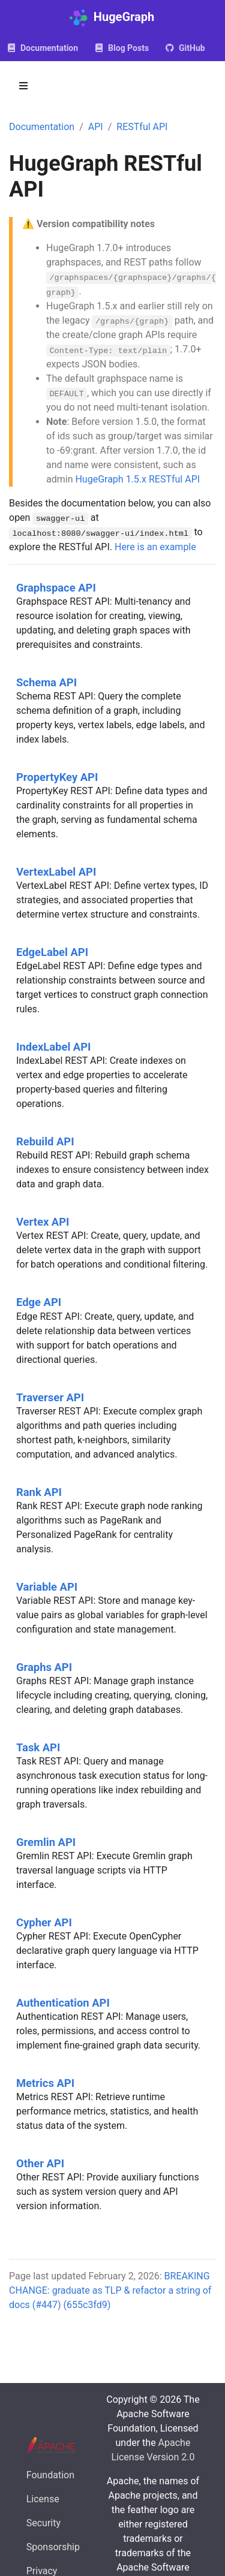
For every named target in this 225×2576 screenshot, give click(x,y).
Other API (40, 2163)
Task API (38, 1747)
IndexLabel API (53, 1046)
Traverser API (50, 1397)
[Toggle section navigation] (23, 85)
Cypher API (44, 1922)
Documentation (41, 126)
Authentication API (63, 2002)
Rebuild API (45, 1141)
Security (43, 2523)
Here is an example (155, 547)
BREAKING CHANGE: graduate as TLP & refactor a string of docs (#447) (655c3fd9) (110, 2290)
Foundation (50, 2475)
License (42, 2499)
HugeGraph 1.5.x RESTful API (137, 479)
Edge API (38, 1302)
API (95, 126)
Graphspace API (56, 587)
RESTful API (141, 126)
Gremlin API (46, 1842)
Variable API (46, 1586)
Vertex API (42, 1221)
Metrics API (45, 2083)
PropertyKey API (57, 777)
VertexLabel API (56, 871)
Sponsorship (53, 2547)
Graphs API (44, 1667)
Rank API (39, 1492)
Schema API (46, 682)
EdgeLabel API (52, 952)
